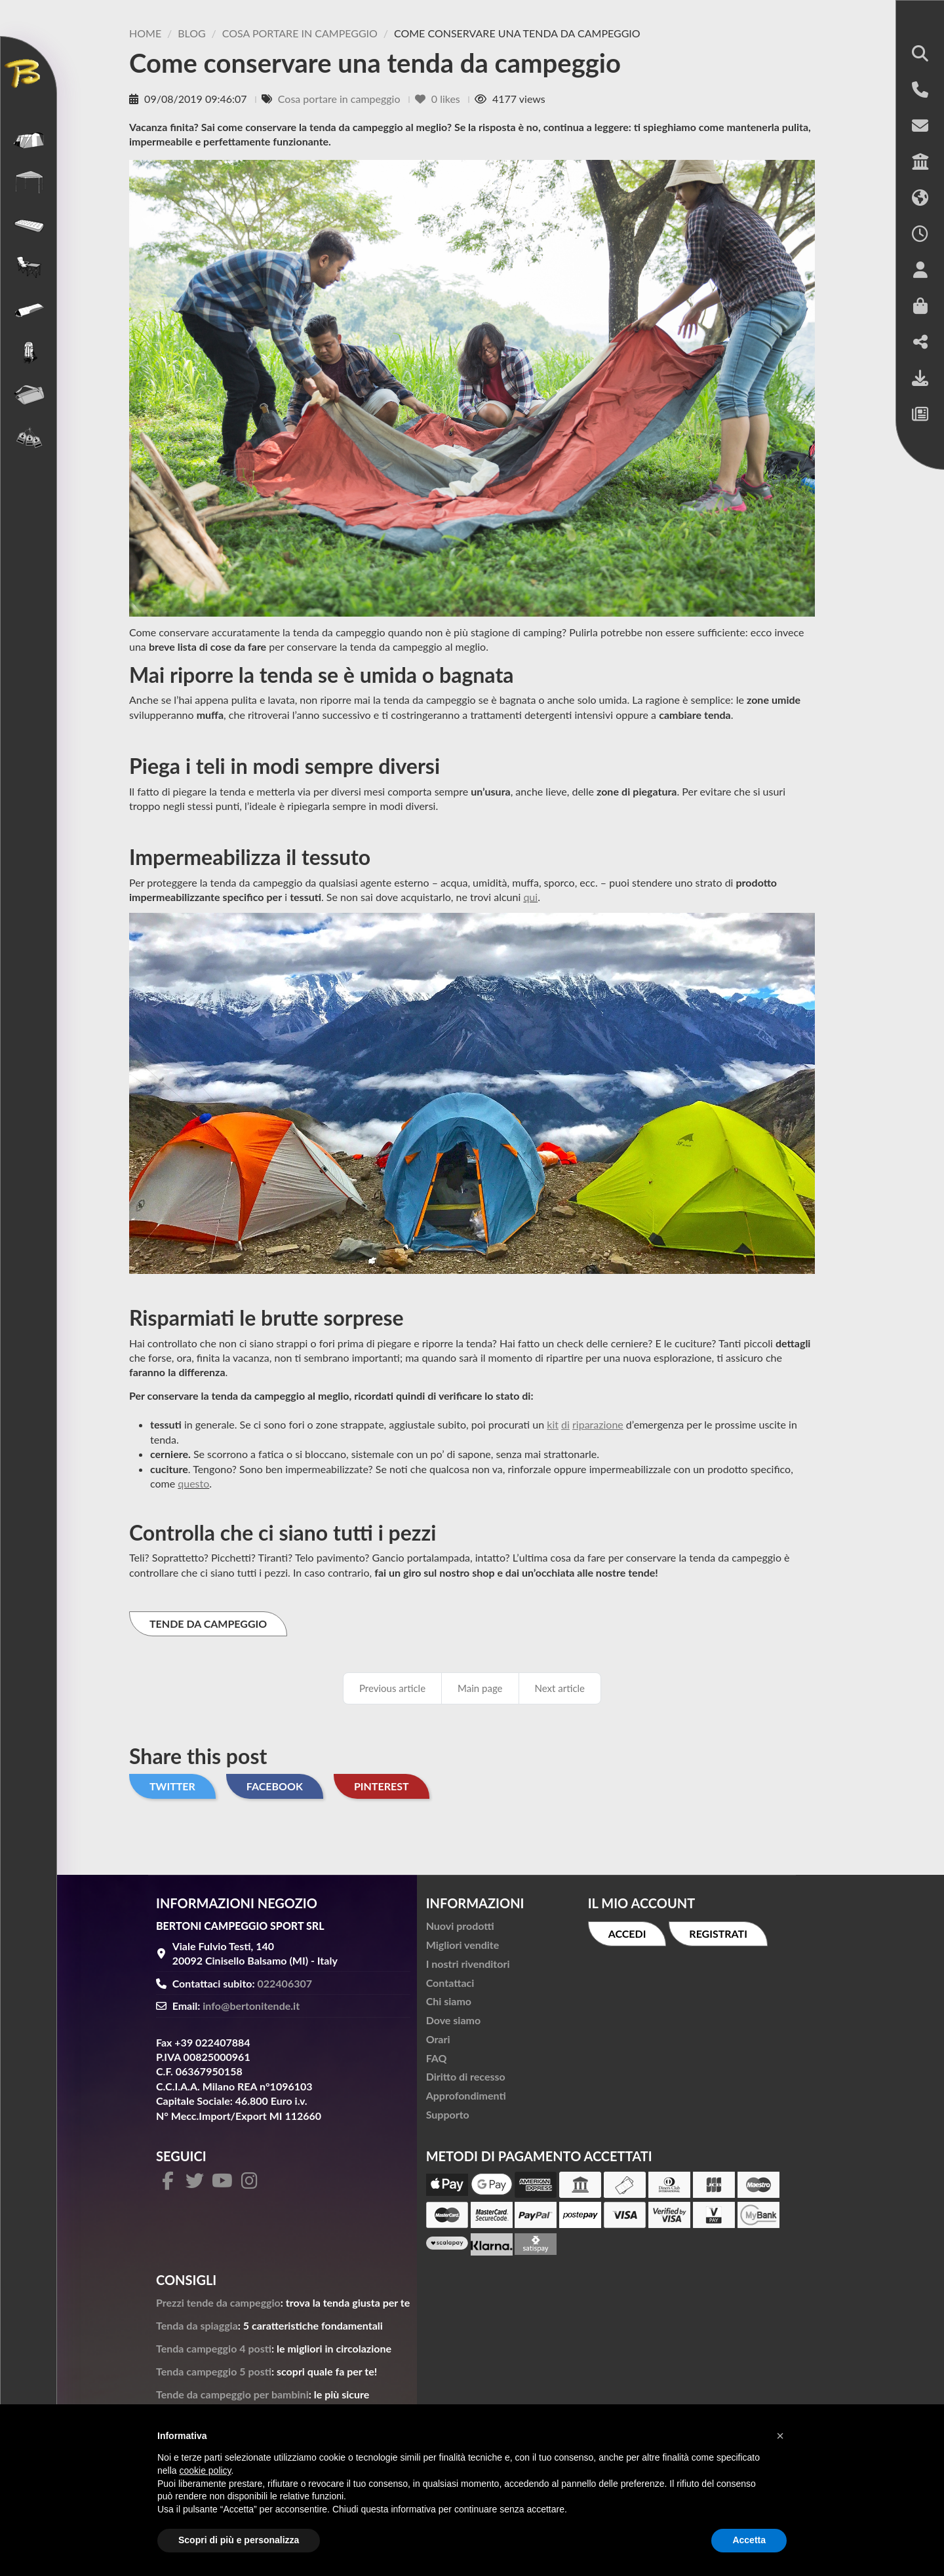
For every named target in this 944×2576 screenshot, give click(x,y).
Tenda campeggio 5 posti (213, 2371)
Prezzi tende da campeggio (218, 2302)
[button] (920, 55)
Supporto (447, 2114)
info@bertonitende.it (251, 2005)
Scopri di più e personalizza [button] (238, 2540)
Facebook (274, 1786)
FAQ (436, 2058)
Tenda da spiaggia (197, 2325)
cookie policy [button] (205, 2470)
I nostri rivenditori (468, 1963)
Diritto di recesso (465, 2076)
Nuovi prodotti (460, 1925)
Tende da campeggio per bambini (232, 2394)
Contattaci (450, 1982)
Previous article (392, 1688)
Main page (480, 1688)
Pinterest (381, 1786)
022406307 (285, 1983)
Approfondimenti (466, 2095)
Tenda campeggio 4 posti (213, 2348)
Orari (438, 2039)
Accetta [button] (749, 2540)
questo (193, 1483)
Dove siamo (453, 2020)
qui (530, 897)
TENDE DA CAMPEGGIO (208, 1623)
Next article (560, 1688)
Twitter (172, 1786)
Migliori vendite (463, 1944)
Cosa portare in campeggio (340, 98)
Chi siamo (448, 2001)
